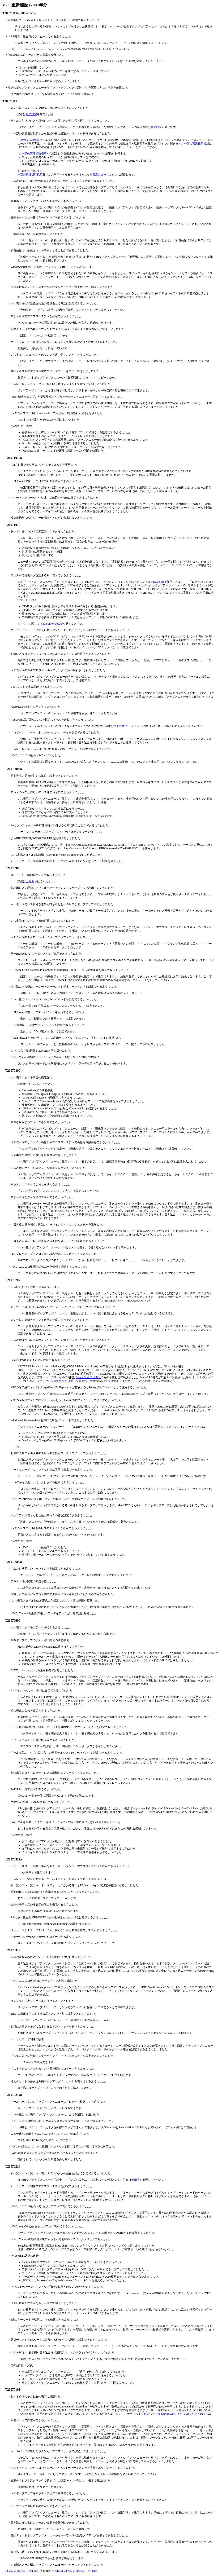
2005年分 (22, 2571)
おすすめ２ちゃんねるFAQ (194, 2413)
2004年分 (10, 2571)
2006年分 (34, 2571)
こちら (30, 881)
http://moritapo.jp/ (52, 623)
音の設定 (31, 114)
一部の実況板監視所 (30, 140)
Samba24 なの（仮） (88, 1377)
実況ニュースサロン (104, 174)
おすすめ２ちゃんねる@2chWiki (155, 2413)
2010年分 (81, 2571)
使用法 (135, 2179)
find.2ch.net (157, 581)
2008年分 (57, 2571)
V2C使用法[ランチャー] (128, 726)
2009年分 (69, 2571)
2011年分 (93, 2571)
